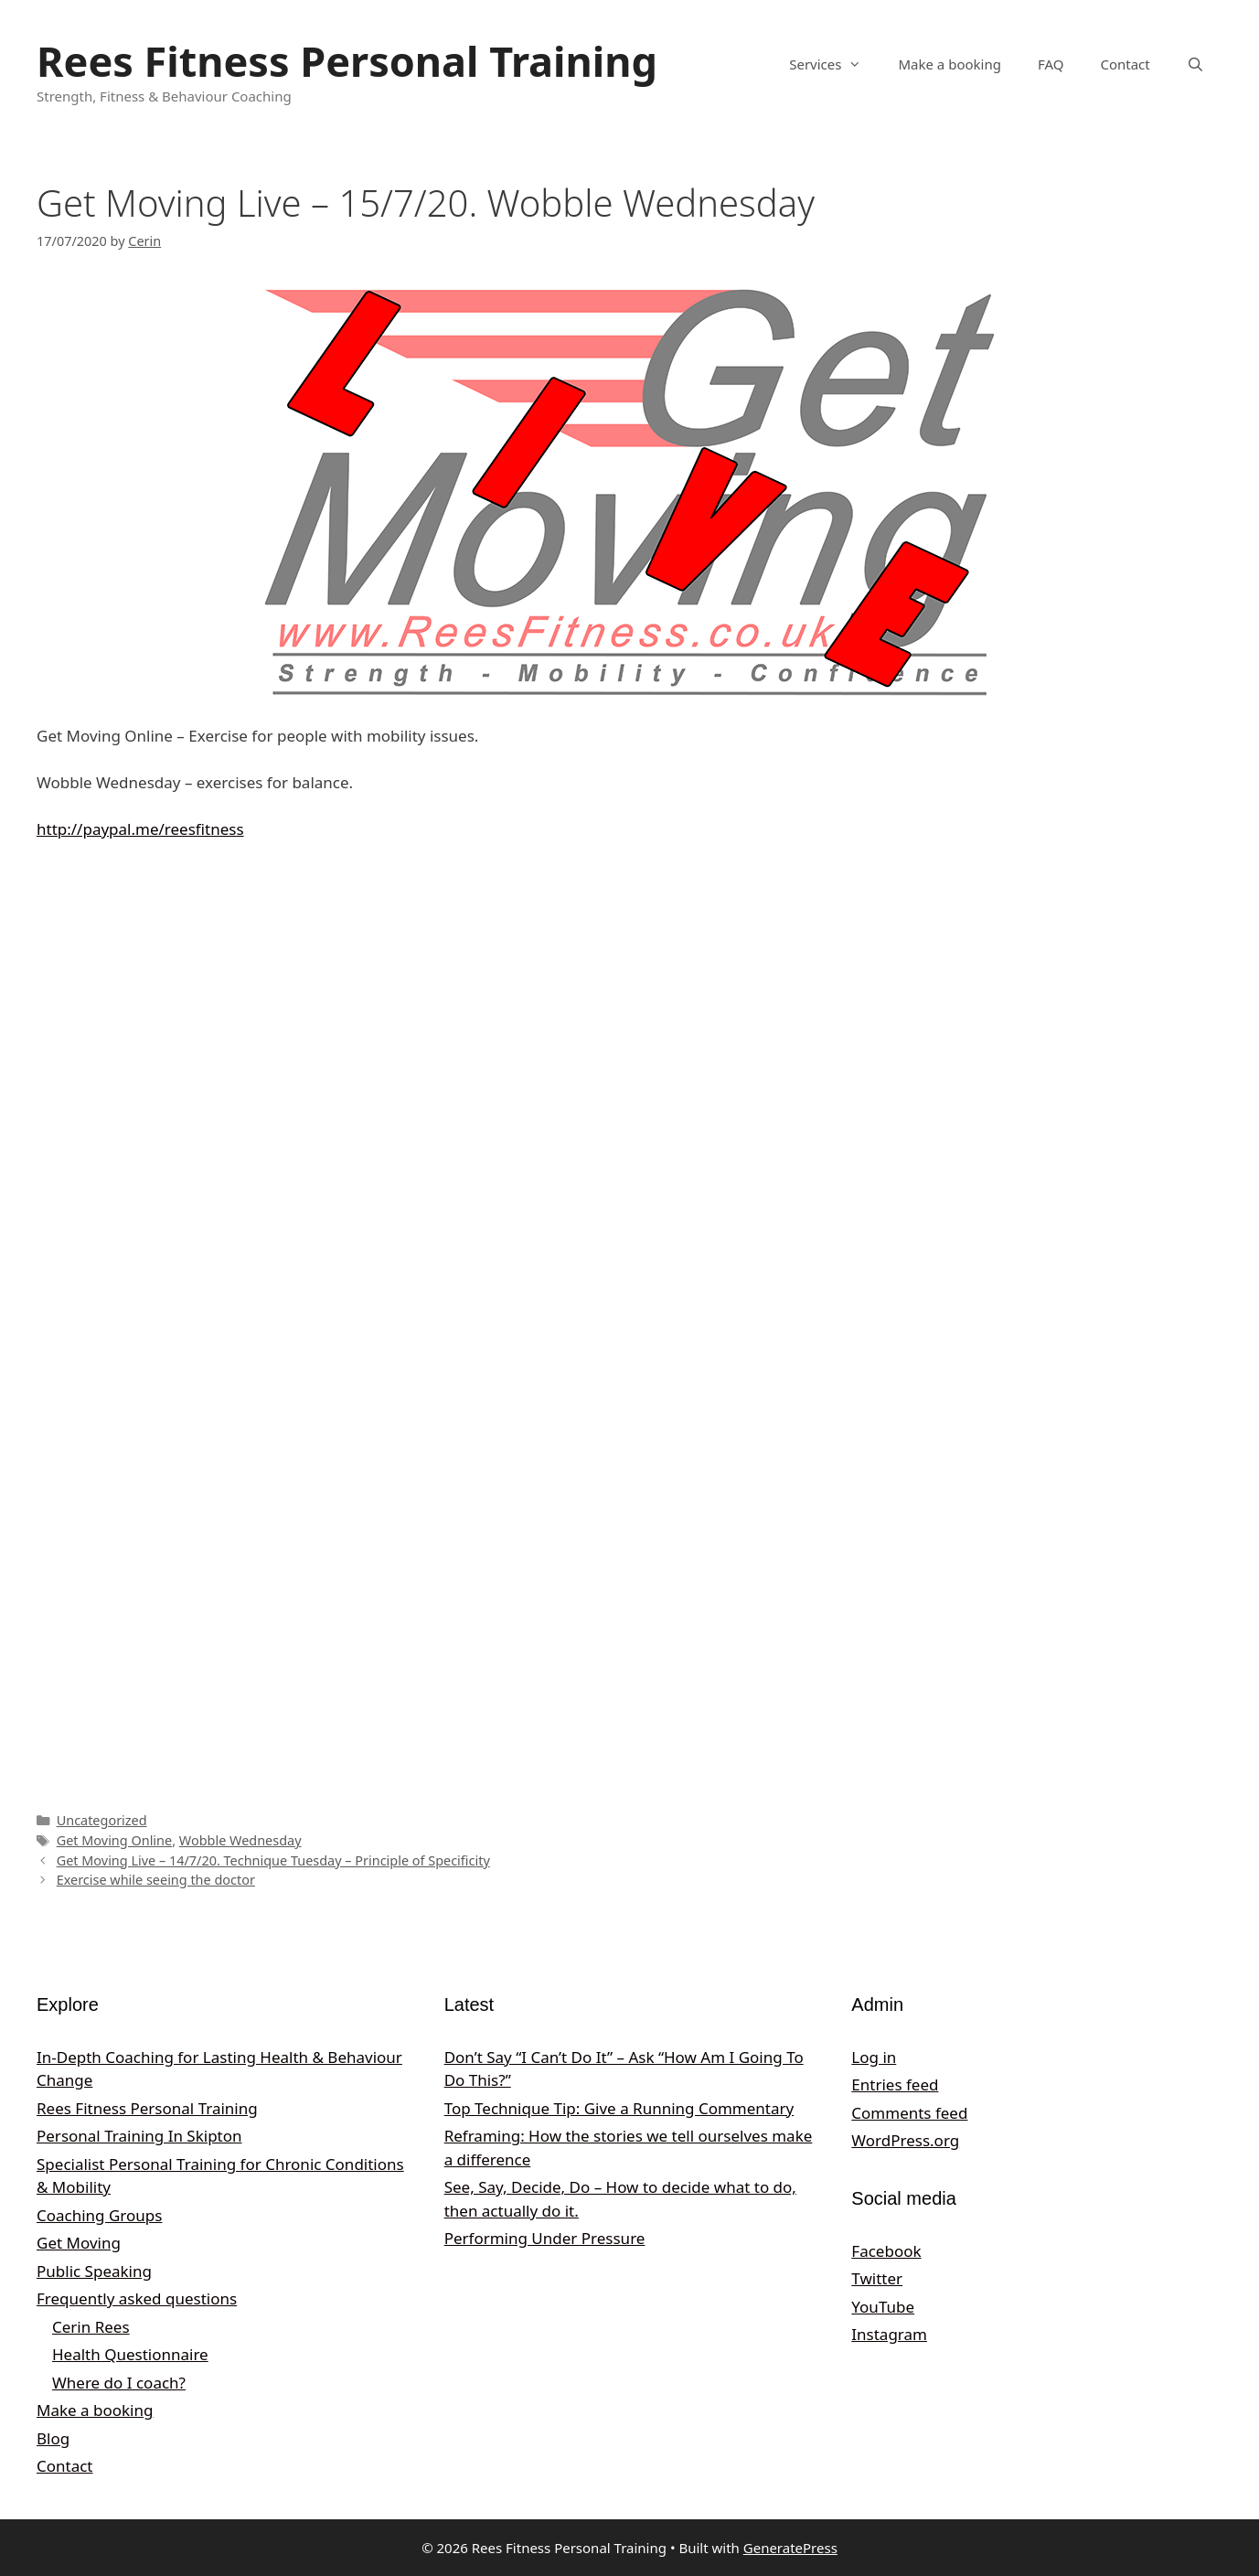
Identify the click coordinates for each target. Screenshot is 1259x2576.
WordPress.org (905, 2140)
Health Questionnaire (130, 2354)
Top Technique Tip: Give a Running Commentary (619, 2108)
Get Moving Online (115, 1840)
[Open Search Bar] (1195, 64)
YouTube (882, 2306)
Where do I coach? (119, 2382)
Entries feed (894, 2084)
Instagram (889, 2334)
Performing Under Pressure (545, 2238)
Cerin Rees (91, 2326)
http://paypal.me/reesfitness (140, 828)
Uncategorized (102, 1820)
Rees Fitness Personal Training (347, 61)
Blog (53, 2438)
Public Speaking (94, 2271)
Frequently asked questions (137, 2298)
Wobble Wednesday (240, 1840)
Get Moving (79, 2242)
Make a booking (949, 64)
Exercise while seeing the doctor (156, 1879)
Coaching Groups (99, 2215)
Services (834, 64)
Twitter (876, 2278)
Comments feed (909, 2112)
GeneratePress (790, 2548)
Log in (873, 2057)
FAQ (1051, 64)
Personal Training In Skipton (139, 2135)
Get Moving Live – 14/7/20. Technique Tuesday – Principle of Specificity (273, 1860)
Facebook (886, 2250)
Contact (1124, 64)
